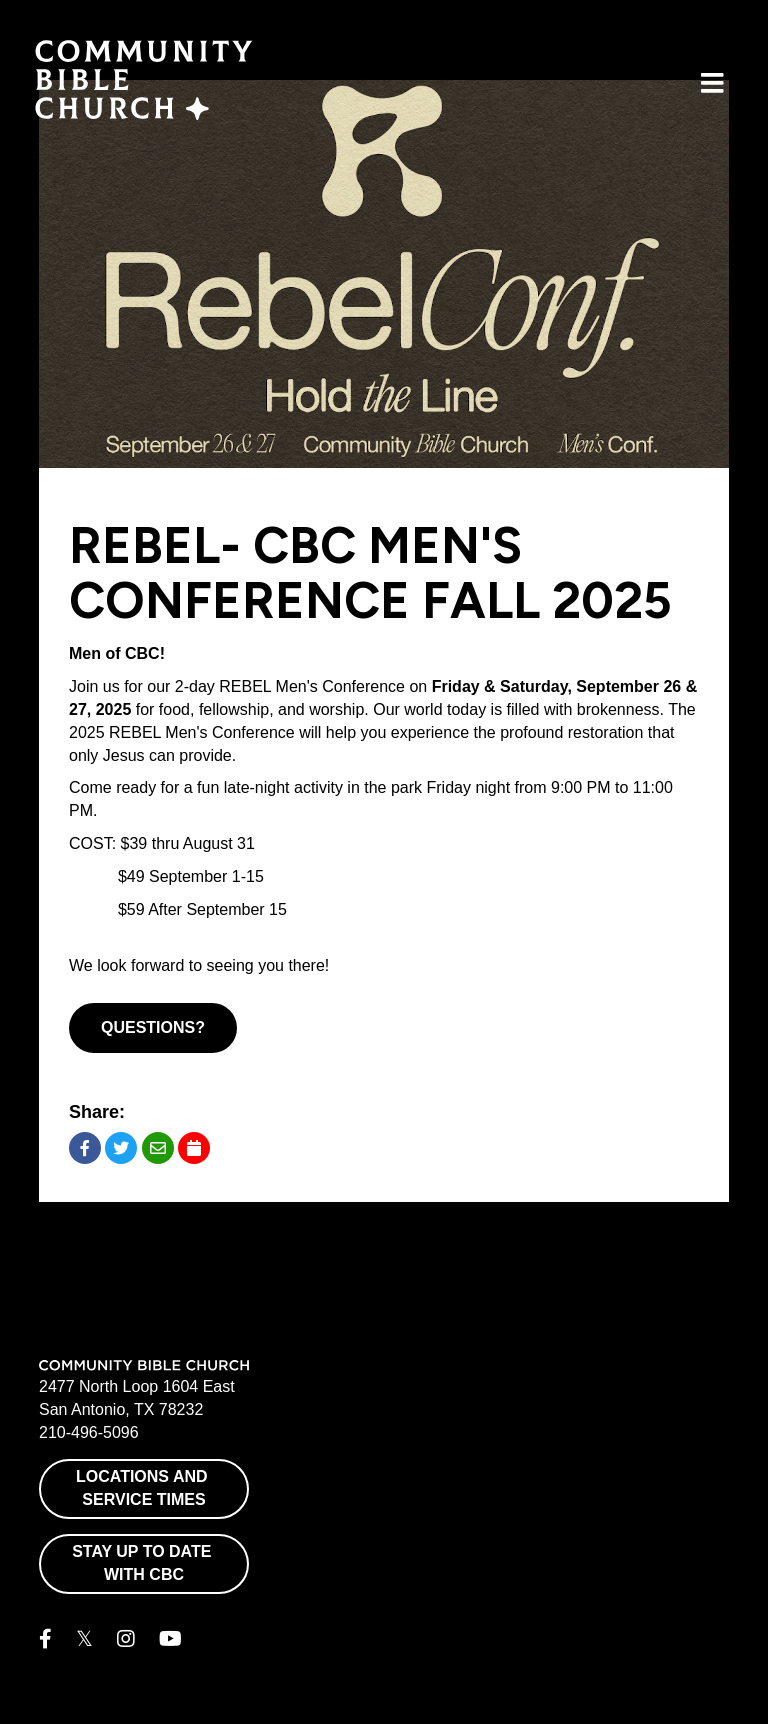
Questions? (153, 1027)
